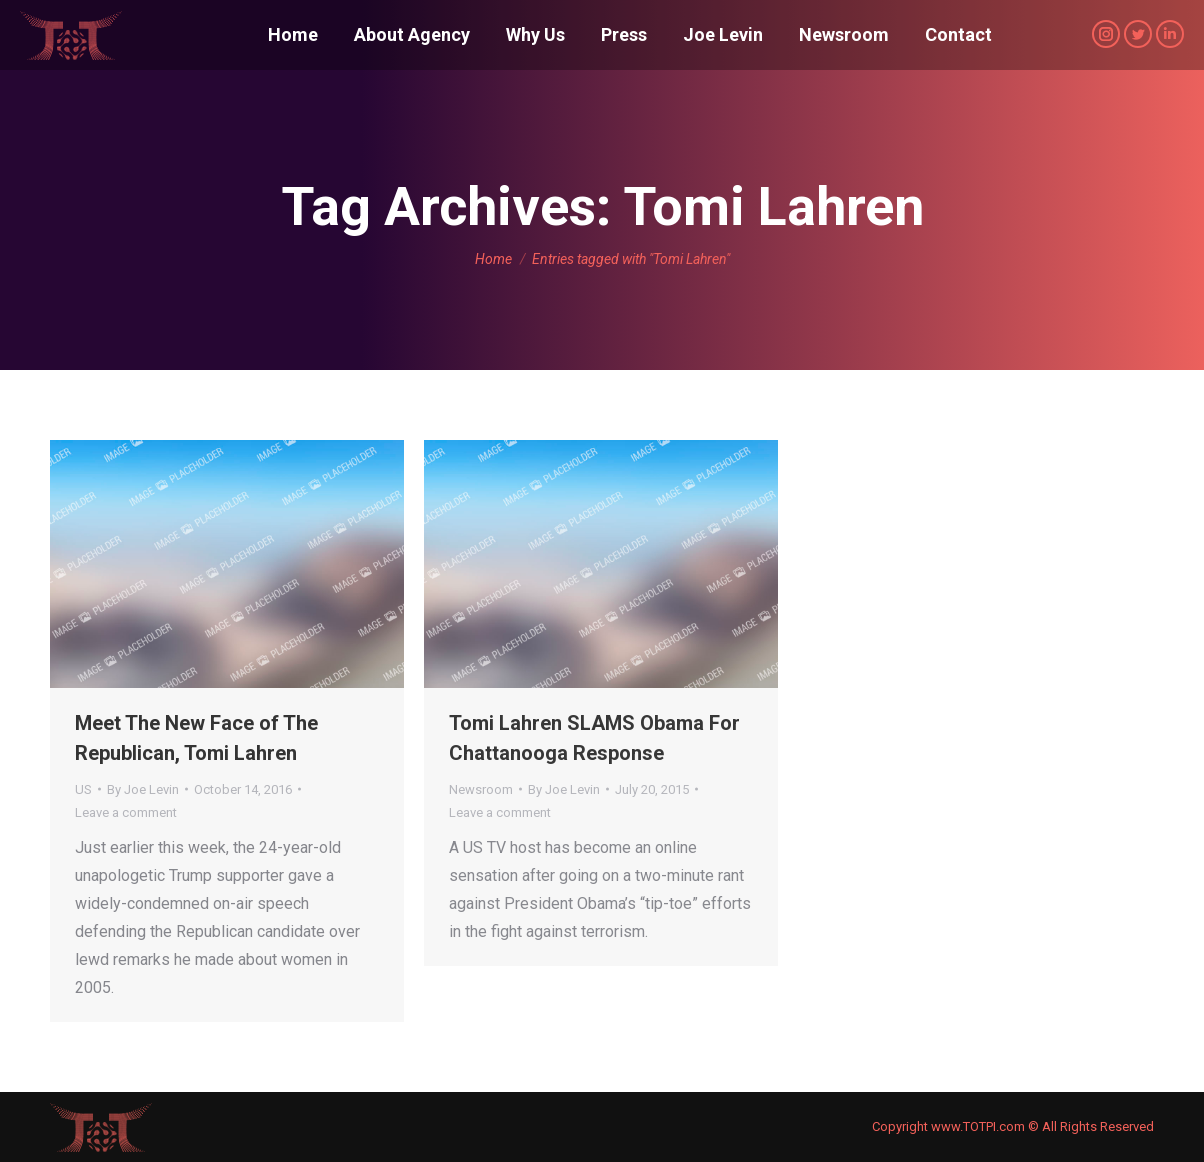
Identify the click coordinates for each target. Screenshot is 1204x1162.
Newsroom (481, 789)
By (143, 789)
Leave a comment (126, 812)
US (83, 789)
